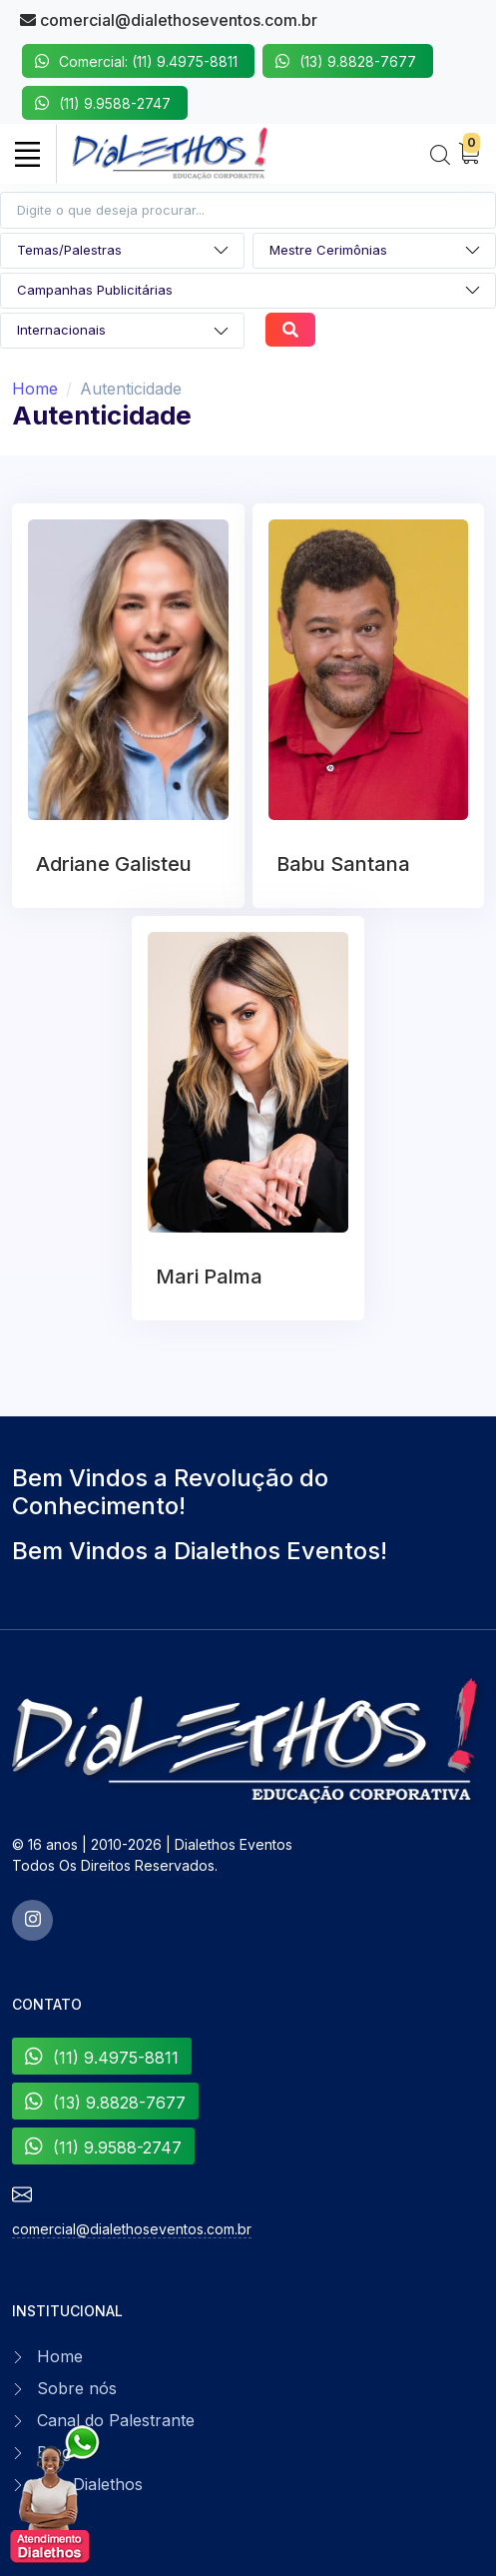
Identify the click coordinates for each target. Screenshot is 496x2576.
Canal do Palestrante (116, 2420)
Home (35, 389)
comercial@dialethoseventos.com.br (168, 20)
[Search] (440, 156)
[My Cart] (469, 154)
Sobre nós (77, 2388)
